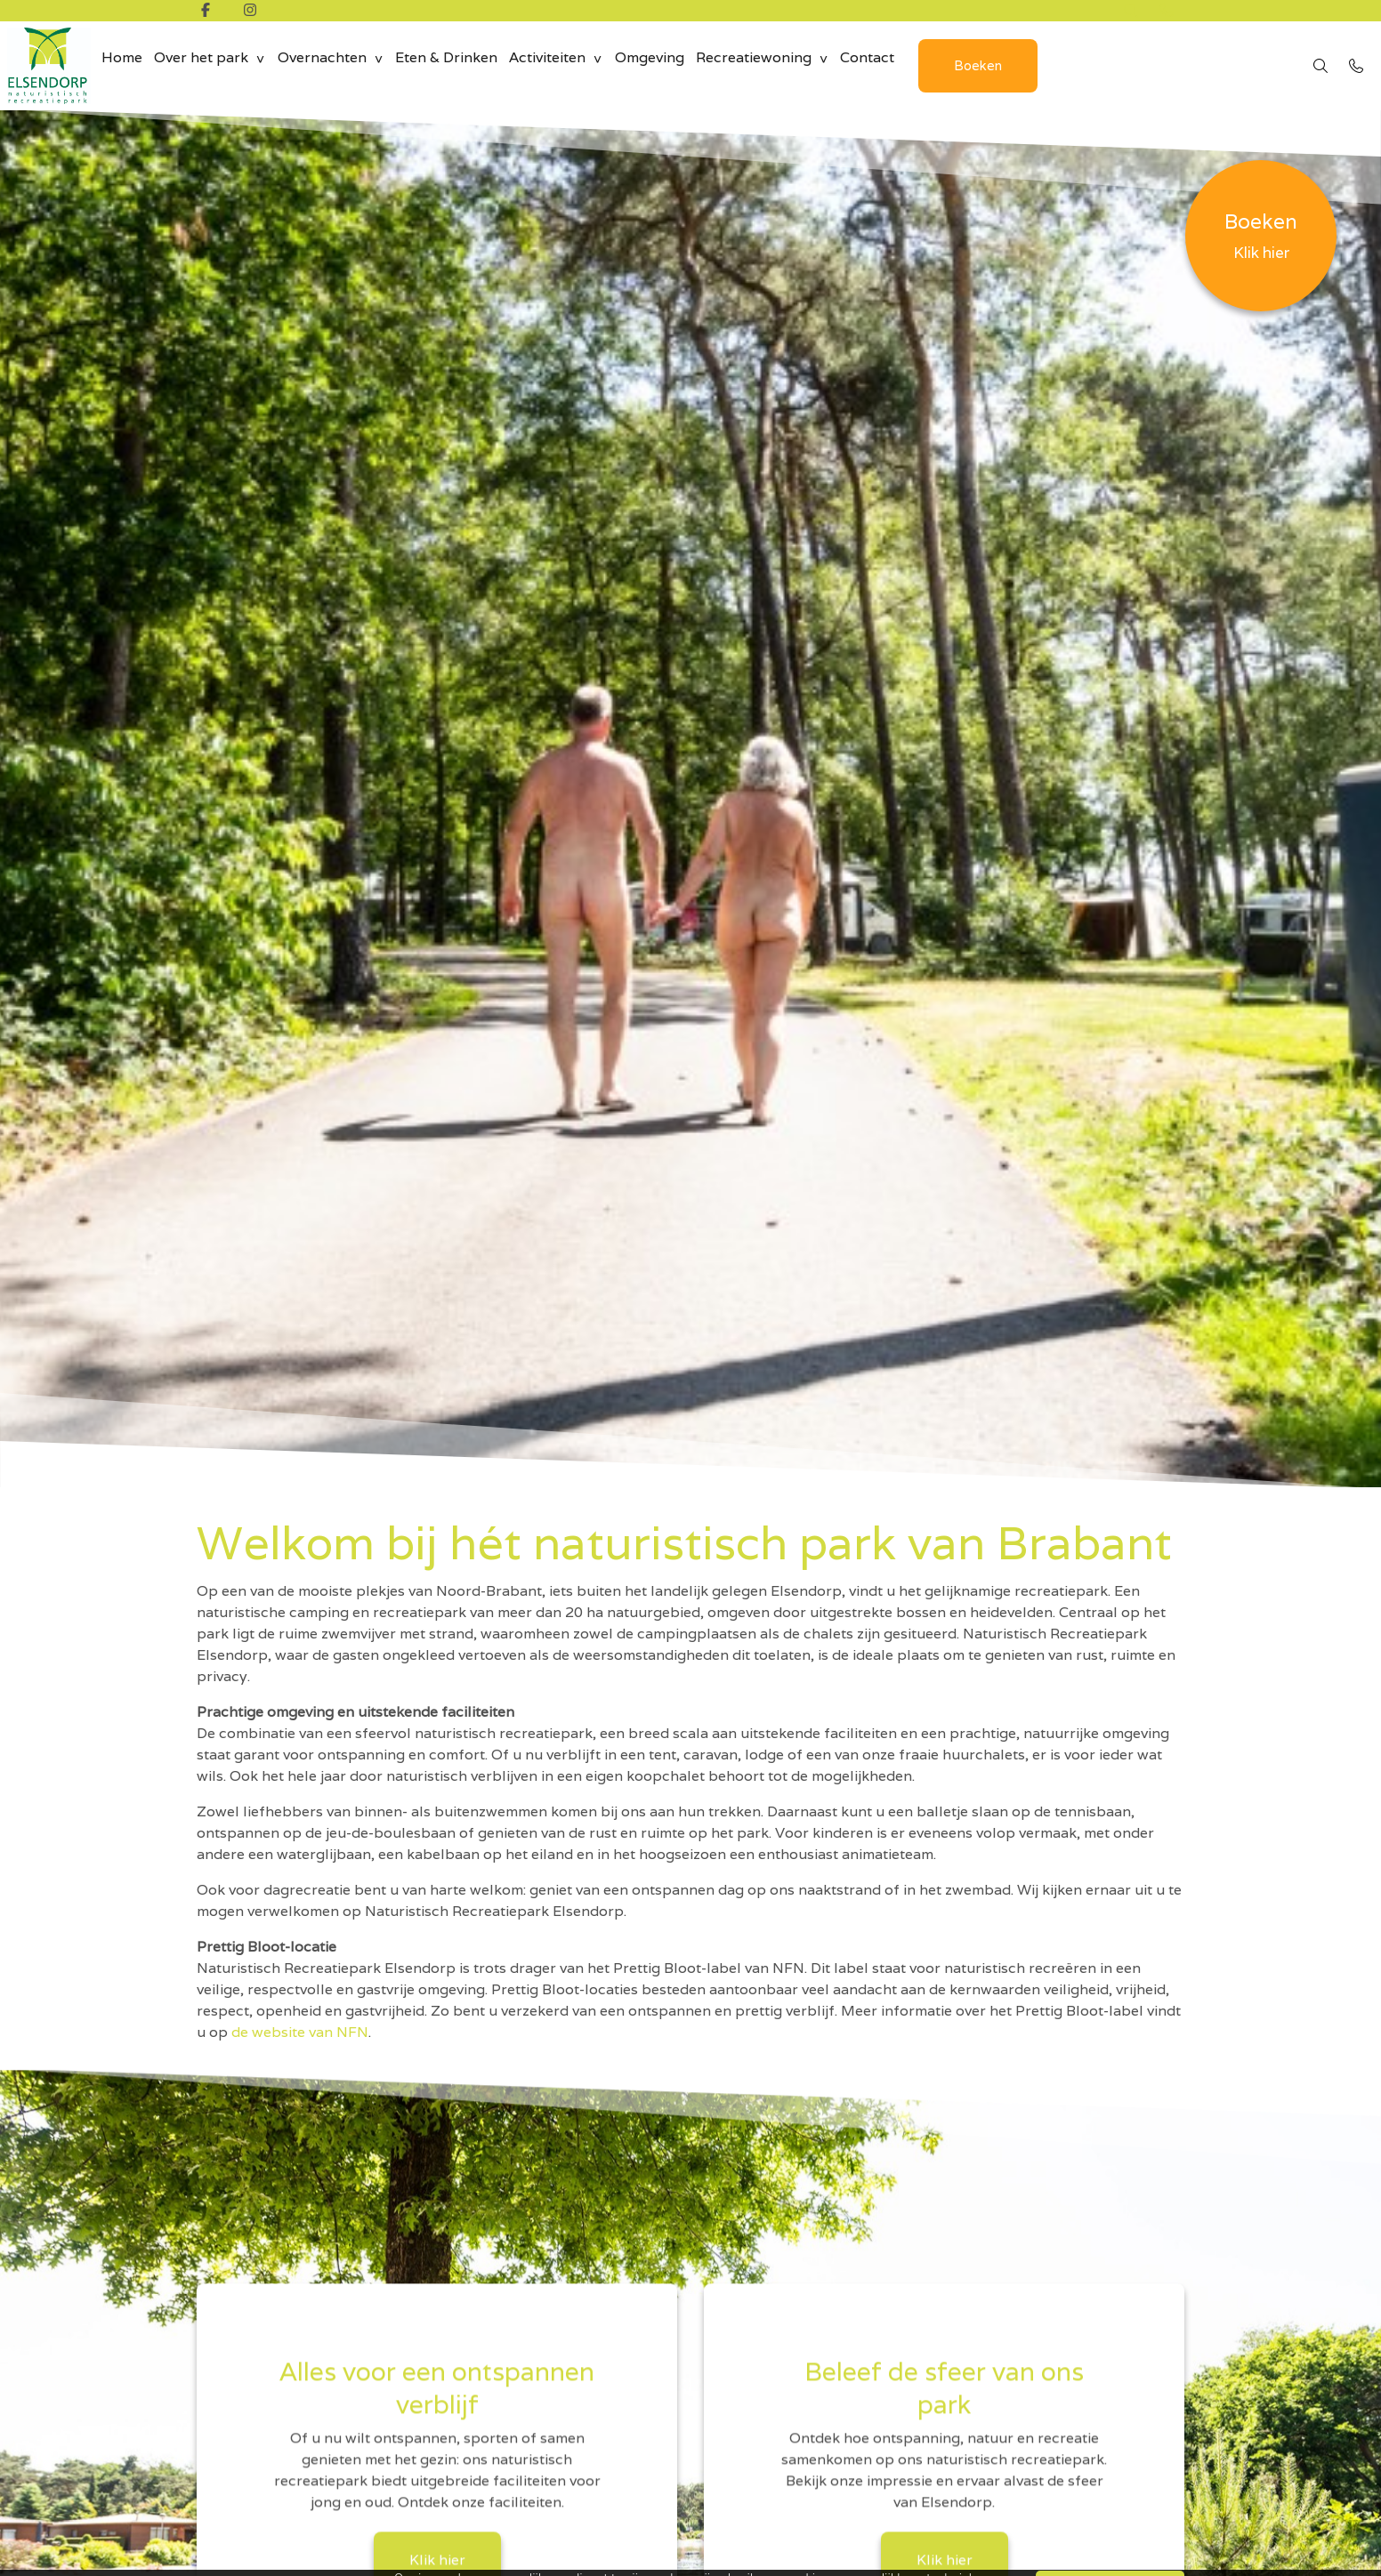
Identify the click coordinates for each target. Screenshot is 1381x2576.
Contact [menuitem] (911, 65)
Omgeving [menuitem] (681, 65)
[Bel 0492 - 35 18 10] (1356, 65)
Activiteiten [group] (574, 65)
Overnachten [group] (336, 65)
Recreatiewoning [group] (792, 65)
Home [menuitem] (124, 65)
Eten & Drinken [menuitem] (467, 65)
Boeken (1027, 65)
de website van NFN (299, 2032)
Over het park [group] (210, 65)
